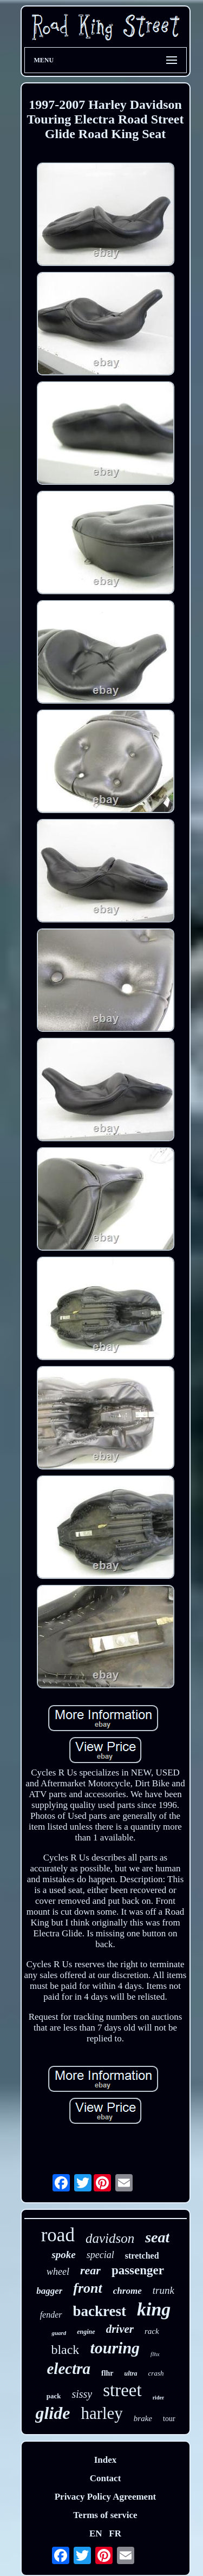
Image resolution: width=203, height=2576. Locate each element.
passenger (138, 2270)
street (122, 2390)
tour (169, 2419)
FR (115, 2533)
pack (54, 2396)
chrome (127, 2291)
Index (105, 2460)
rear (90, 2270)
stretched (142, 2255)
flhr (107, 2373)
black (65, 2350)
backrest (100, 2311)
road (58, 2235)
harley (101, 2413)
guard (58, 2333)
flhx (155, 2354)
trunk (163, 2290)
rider (159, 2398)
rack (152, 2331)
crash (156, 2373)
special (100, 2254)
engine (86, 2332)
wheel (58, 2271)
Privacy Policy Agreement (105, 2497)
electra (69, 2368)
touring (115, 2348)
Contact (105, 2478)
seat (157, 2237)
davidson (110, 2238)
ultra (131, 2373)
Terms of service (105, 2515)
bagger (49, 2291)
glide (52, 2413)
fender (51, 2314)
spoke (63, 2254)
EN (95, 2533)
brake (143, 2418)
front (87, 2288)
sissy (81, 2394)
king (154, 2309)
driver (120, 2329)
